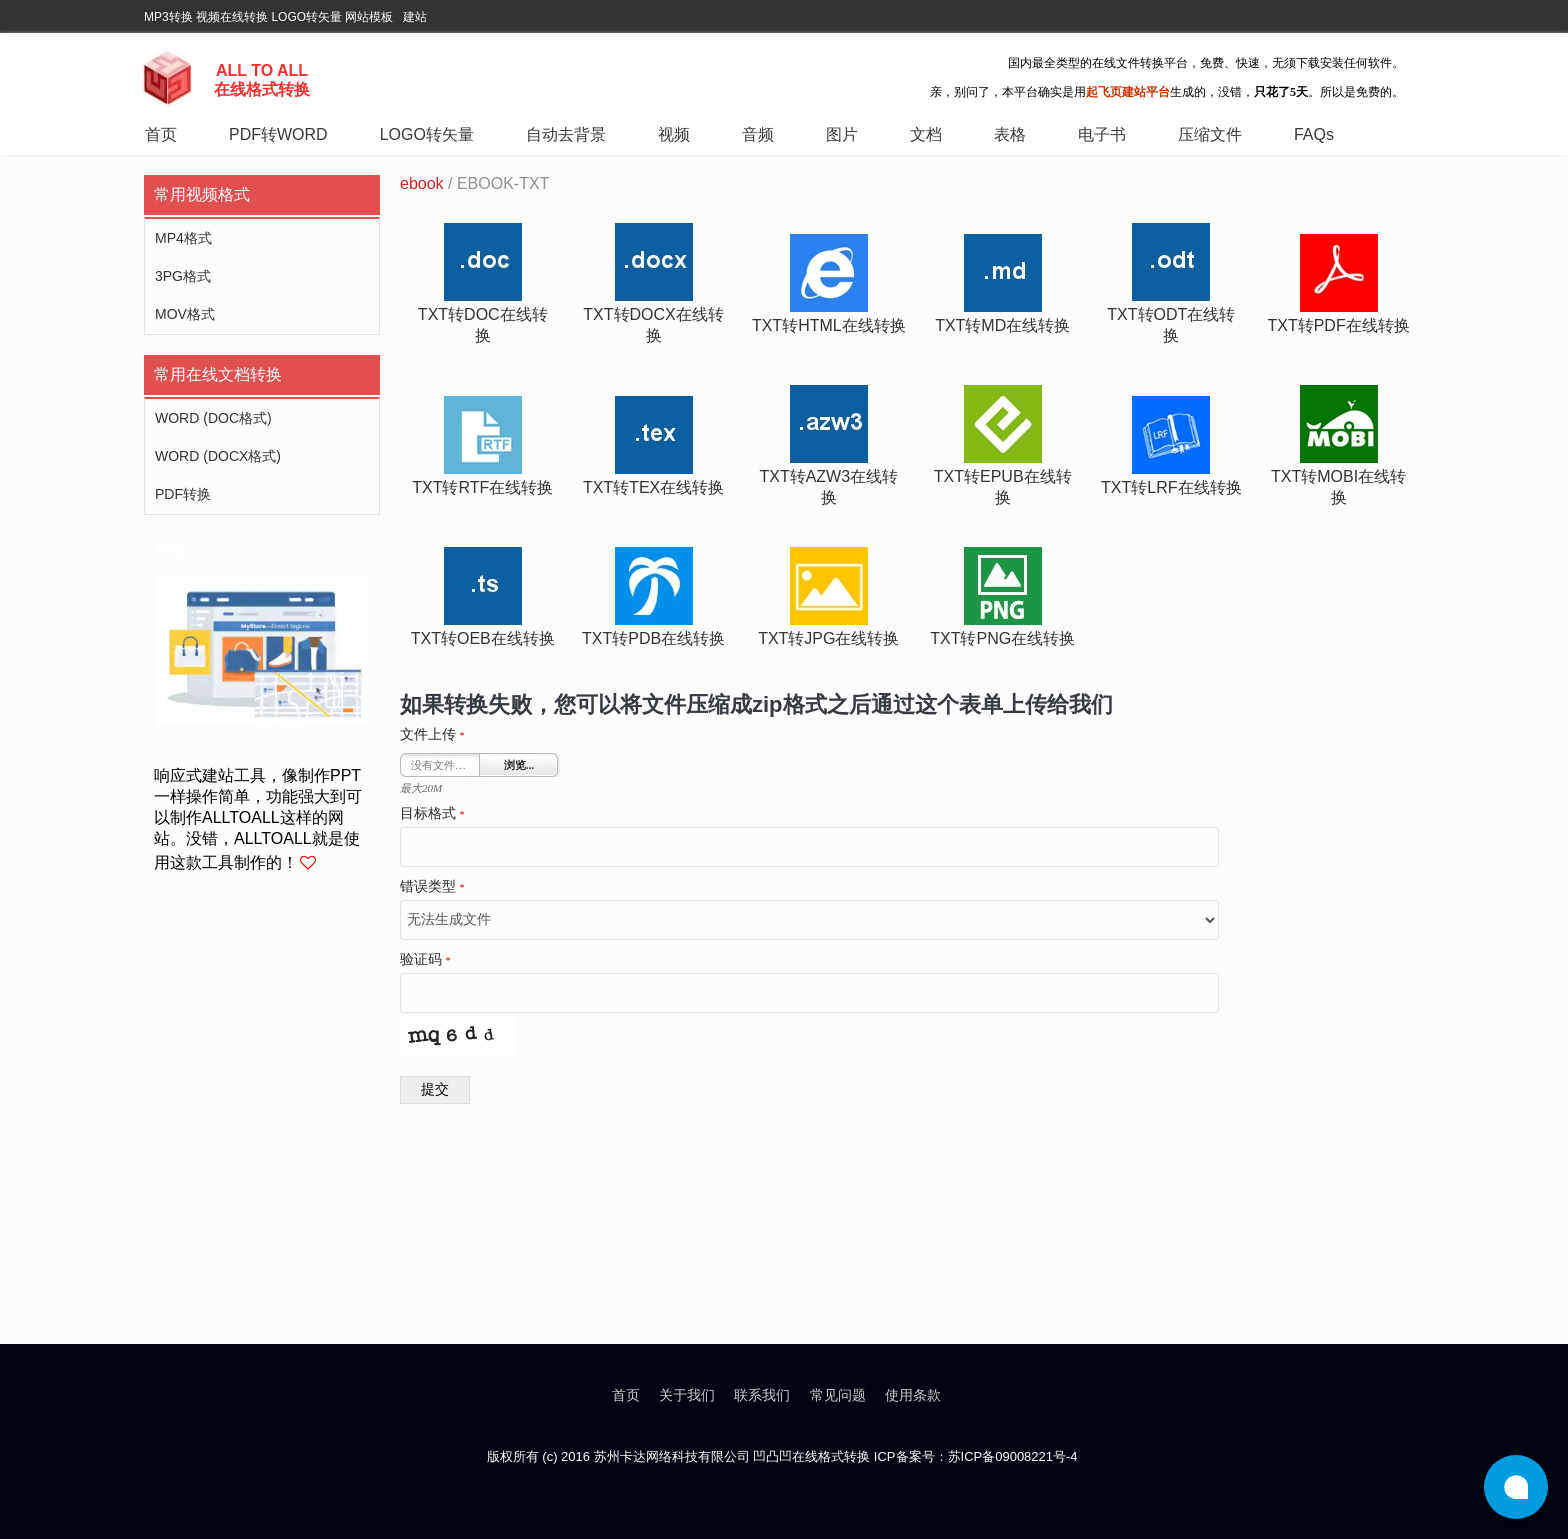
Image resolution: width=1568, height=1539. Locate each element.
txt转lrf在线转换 (1171, 487)
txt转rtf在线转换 (482, 487)
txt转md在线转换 (1002, 325)
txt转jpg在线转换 (828, 638)
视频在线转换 (232, 17)
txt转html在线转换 (829, 325)
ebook (422, 183)
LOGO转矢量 (306, 17)
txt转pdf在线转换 (1338, 325)
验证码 (425, 960)
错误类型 (432, 887)
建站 (415, 17)
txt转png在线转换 (1002, 638)
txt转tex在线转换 (653, 487)
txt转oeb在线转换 (483, 638)
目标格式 (432, 814)
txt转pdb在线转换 (653, 638)
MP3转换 (168, 17)
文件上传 (432, 735)
